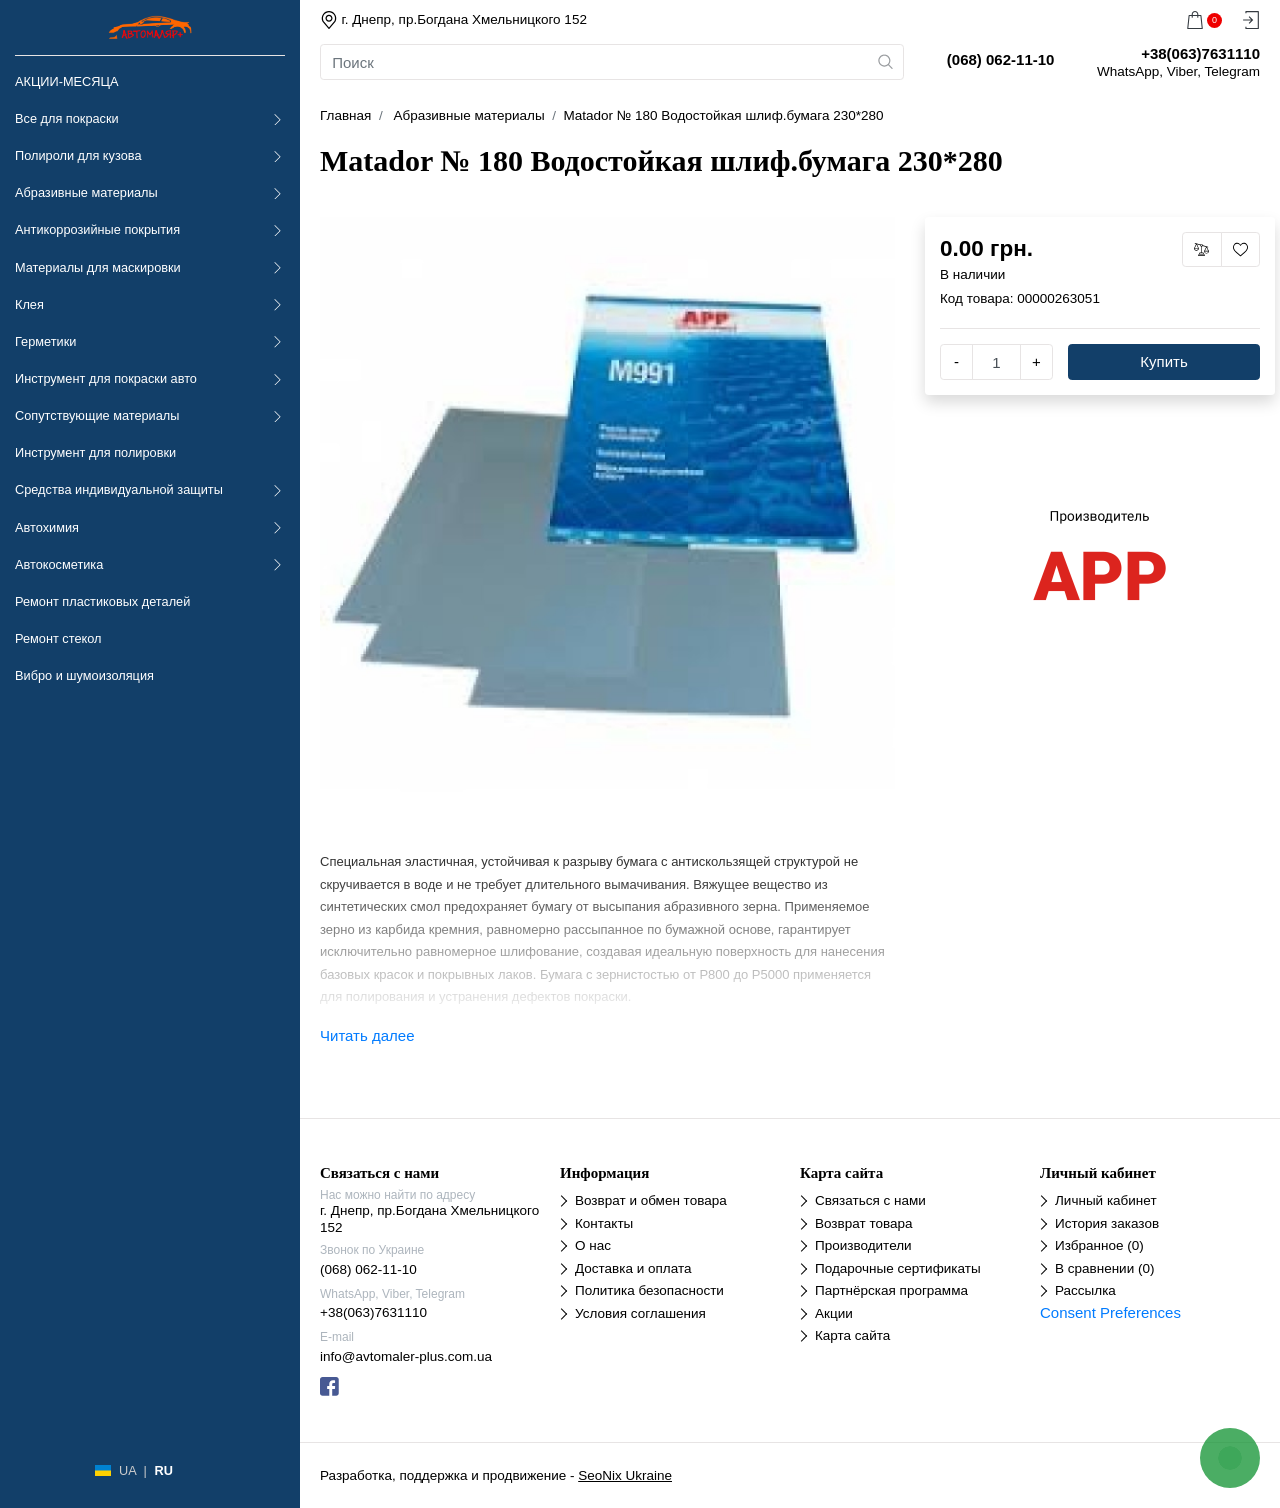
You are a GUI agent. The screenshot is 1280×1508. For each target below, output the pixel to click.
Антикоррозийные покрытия (97, 229)
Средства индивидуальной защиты (119, 489)
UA (127, 1470)
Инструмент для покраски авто (106, 378)
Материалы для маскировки (98, 267)
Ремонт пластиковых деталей (102, 601)
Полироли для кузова (78, 155)
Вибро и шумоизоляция (84, 675)
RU (163, 1470)
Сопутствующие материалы (97, 415)
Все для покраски (67, 118)
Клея (29, 304)
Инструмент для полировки (95, 452)
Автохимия (47, 527)
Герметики (45, 341)
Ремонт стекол (58, 638)
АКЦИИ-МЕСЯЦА (66, 81)
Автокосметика (59, 564)
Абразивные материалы (86, 192)
